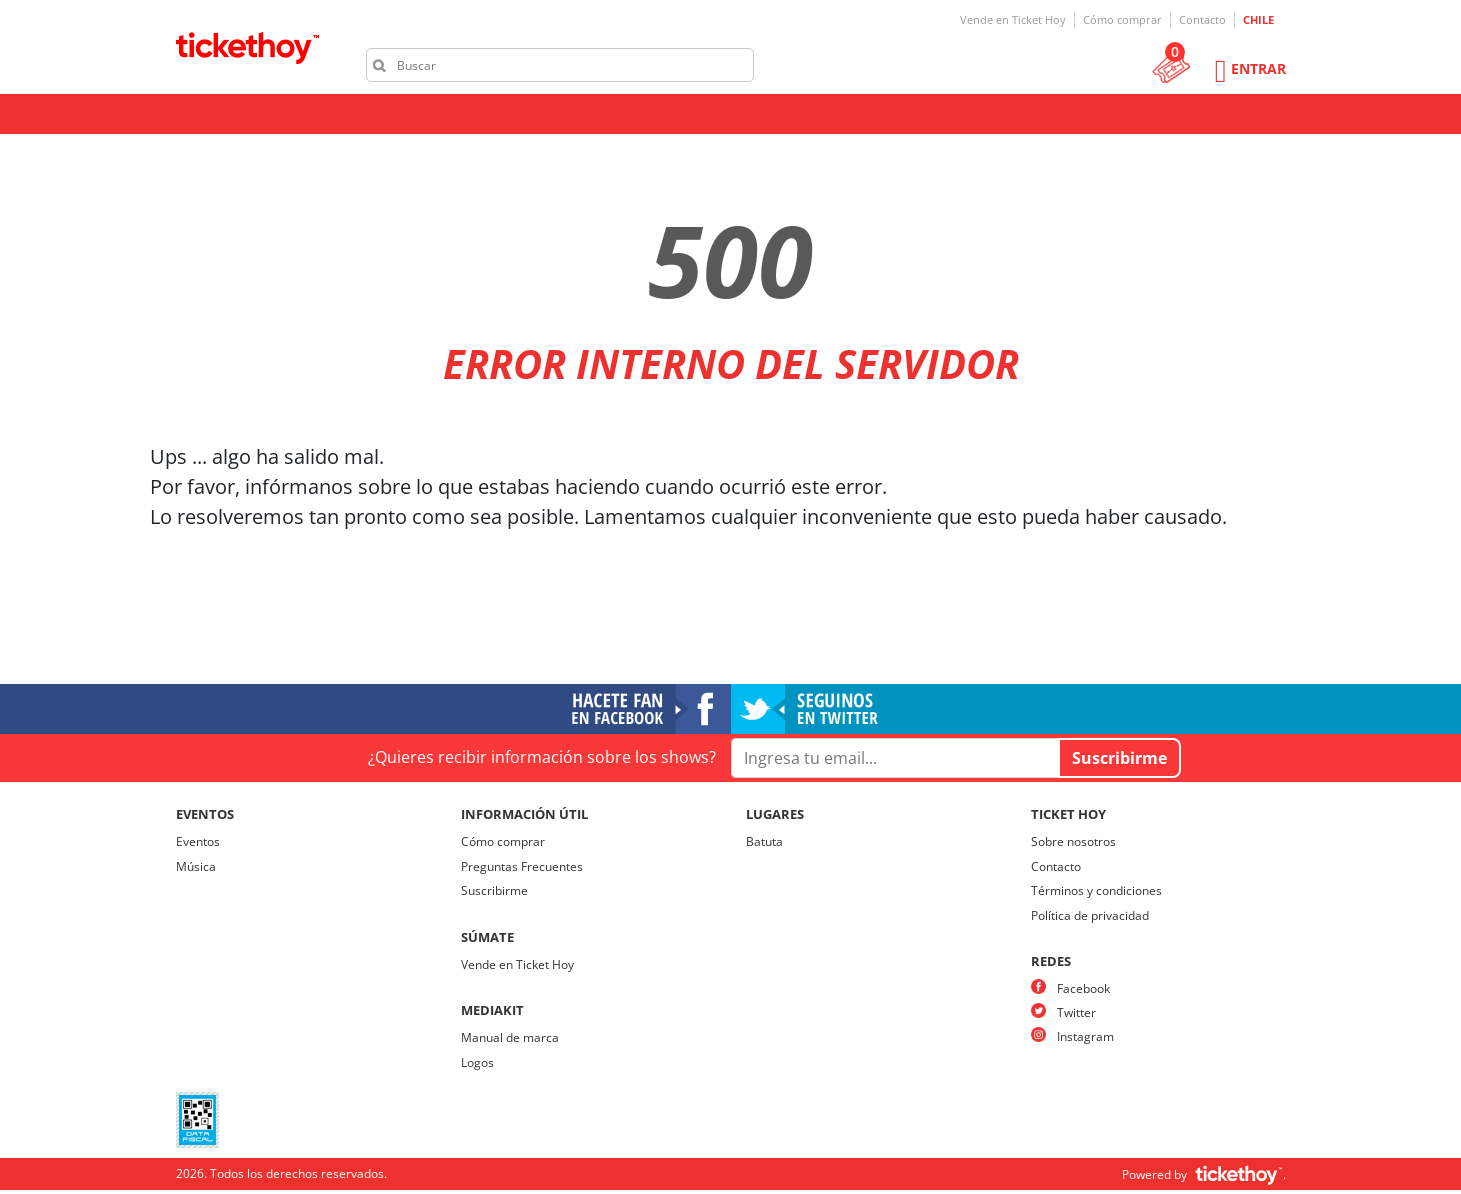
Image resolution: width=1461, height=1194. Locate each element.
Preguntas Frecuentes (522, 866)
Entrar (1258, 68)
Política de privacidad (1090, 915)
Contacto (1202, 19)
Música (196, 866)
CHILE (1258, 19)
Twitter (1076, 1012)
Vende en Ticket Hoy (1013, 19)
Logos (477, 1062)
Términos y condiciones (1096, 890)
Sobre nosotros (1073, 841)
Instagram (1085, 1036)
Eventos (198, 841)
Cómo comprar (1122, 19)
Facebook (1083, 988)
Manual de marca (510, 1037)
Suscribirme (494, 890)
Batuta (764, 841)
